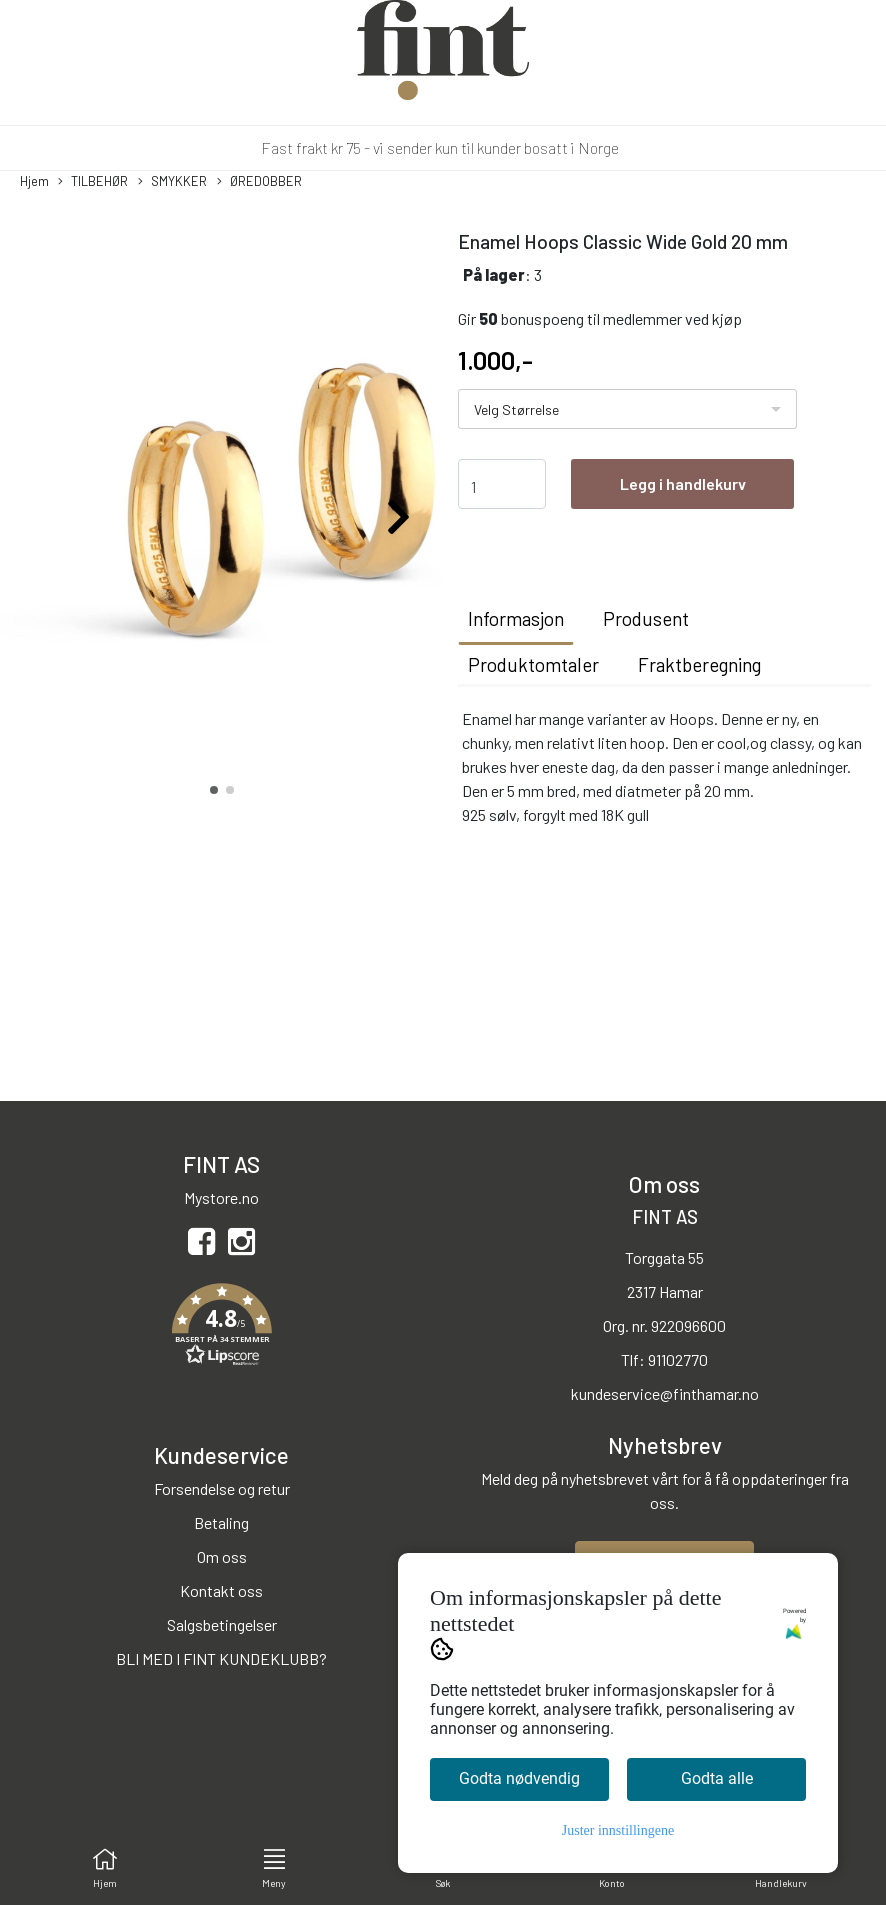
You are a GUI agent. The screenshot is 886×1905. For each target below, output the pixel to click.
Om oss (222, 1556)
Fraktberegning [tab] (699, 664)
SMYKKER (172, 182)
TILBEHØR (93, 182)
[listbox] (627, 409)
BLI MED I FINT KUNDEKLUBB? (221, 1658)
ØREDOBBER (259, 182)
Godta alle (717, 1778)
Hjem (34, 181)
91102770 (678, 1359)
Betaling (221, 1522)
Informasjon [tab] (516, 618)
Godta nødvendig (519, 1778)
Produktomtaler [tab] (533, 664)
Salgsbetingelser (222, 1624)
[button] (214, 790)
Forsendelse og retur (222, 1488)
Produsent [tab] (646, 618)
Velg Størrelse (516, 409)
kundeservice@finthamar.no (665, 1393)
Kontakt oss (221, 1590)
